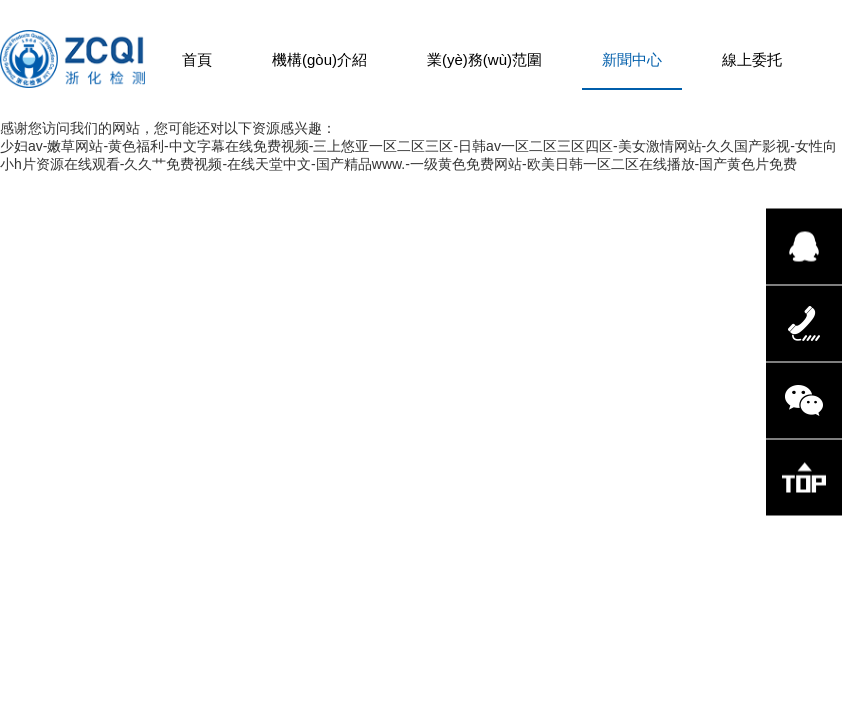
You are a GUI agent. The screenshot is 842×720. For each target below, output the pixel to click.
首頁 (197, 59)
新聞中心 (632, 59)
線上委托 (752, 59)
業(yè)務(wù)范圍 (484, 59)
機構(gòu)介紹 (319, 59)
